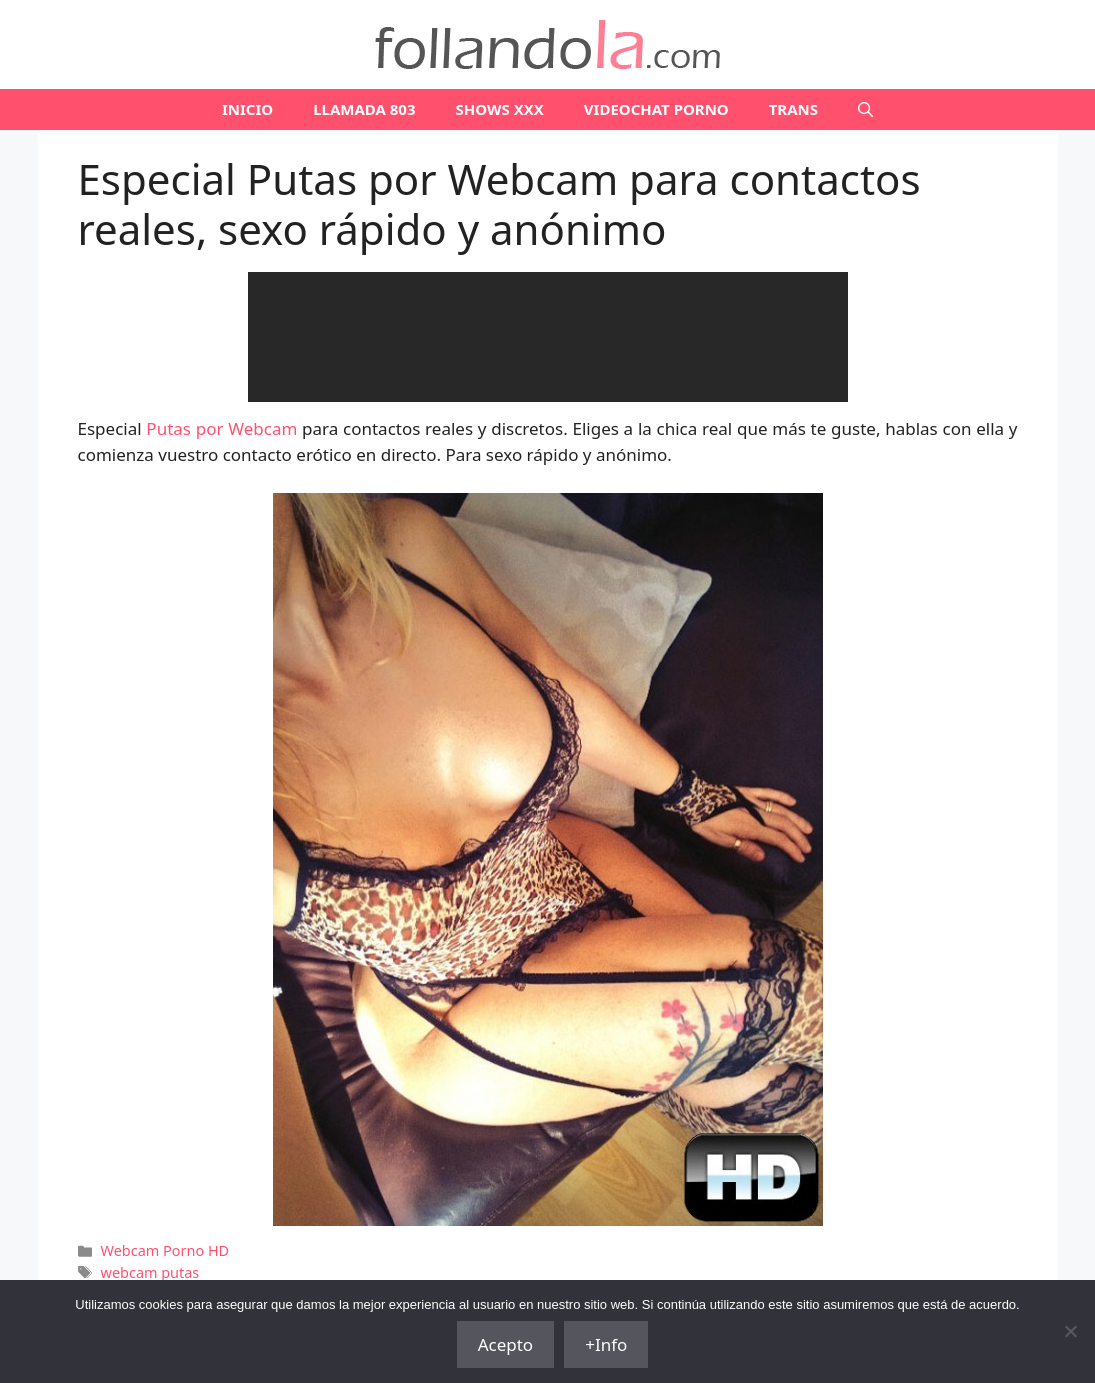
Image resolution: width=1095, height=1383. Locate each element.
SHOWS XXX (500, 109)
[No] (1070, 1331)
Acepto (506, 1344)
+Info (606, 1344)
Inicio (247, 109)
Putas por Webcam (221, 428)
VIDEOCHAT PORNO (656, 109)
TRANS (793, 109)
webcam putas (150, 1272)
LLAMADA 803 (364, 109)
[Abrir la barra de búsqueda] (865, 109)
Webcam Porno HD (165, 1250)
